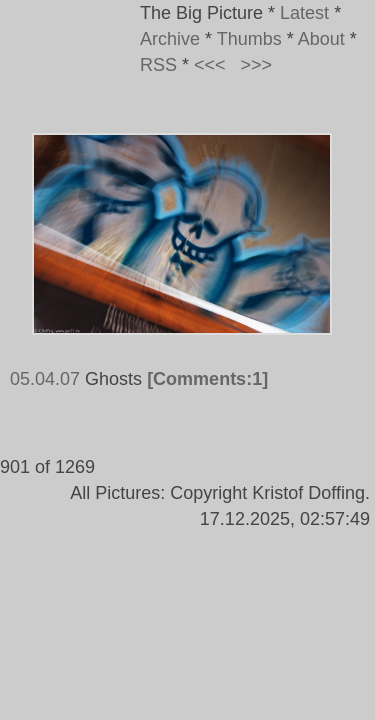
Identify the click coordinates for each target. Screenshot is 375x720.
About (321, 39)
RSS (158, 65)
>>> (257, 65)
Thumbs (249, 39)
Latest (304, 13)
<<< (210, 65)
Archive (170, 39)
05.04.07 (45, 379)
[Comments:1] (207, 379)
